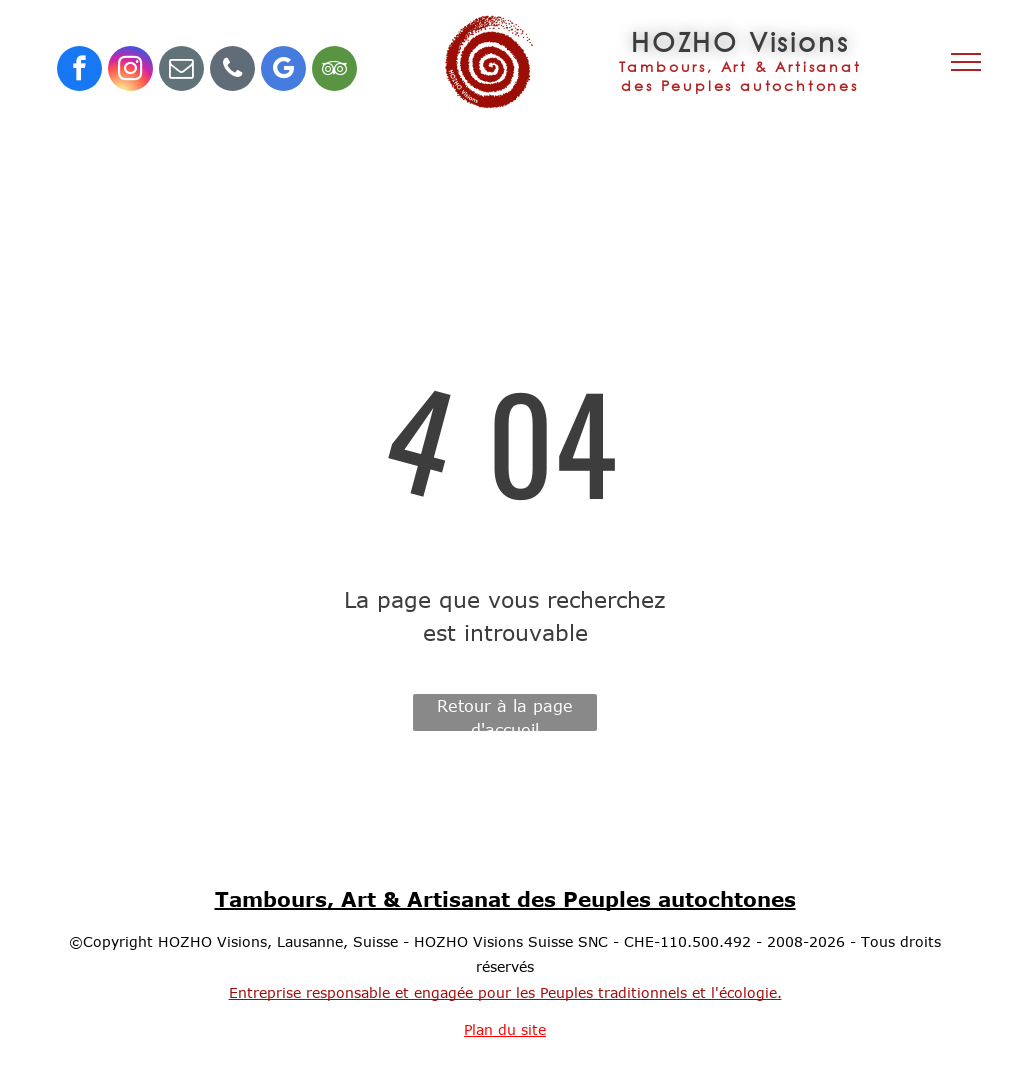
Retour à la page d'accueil (505, 714)
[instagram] (130, 71)
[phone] (232, 71)
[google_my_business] (283, 71)
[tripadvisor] (334, 71)
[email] (181, 71)
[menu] (966, 62)
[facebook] (79, 71)
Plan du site (505, 1029)
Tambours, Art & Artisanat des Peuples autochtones (505, 898)
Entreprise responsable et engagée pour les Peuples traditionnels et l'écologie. (505, 992)
